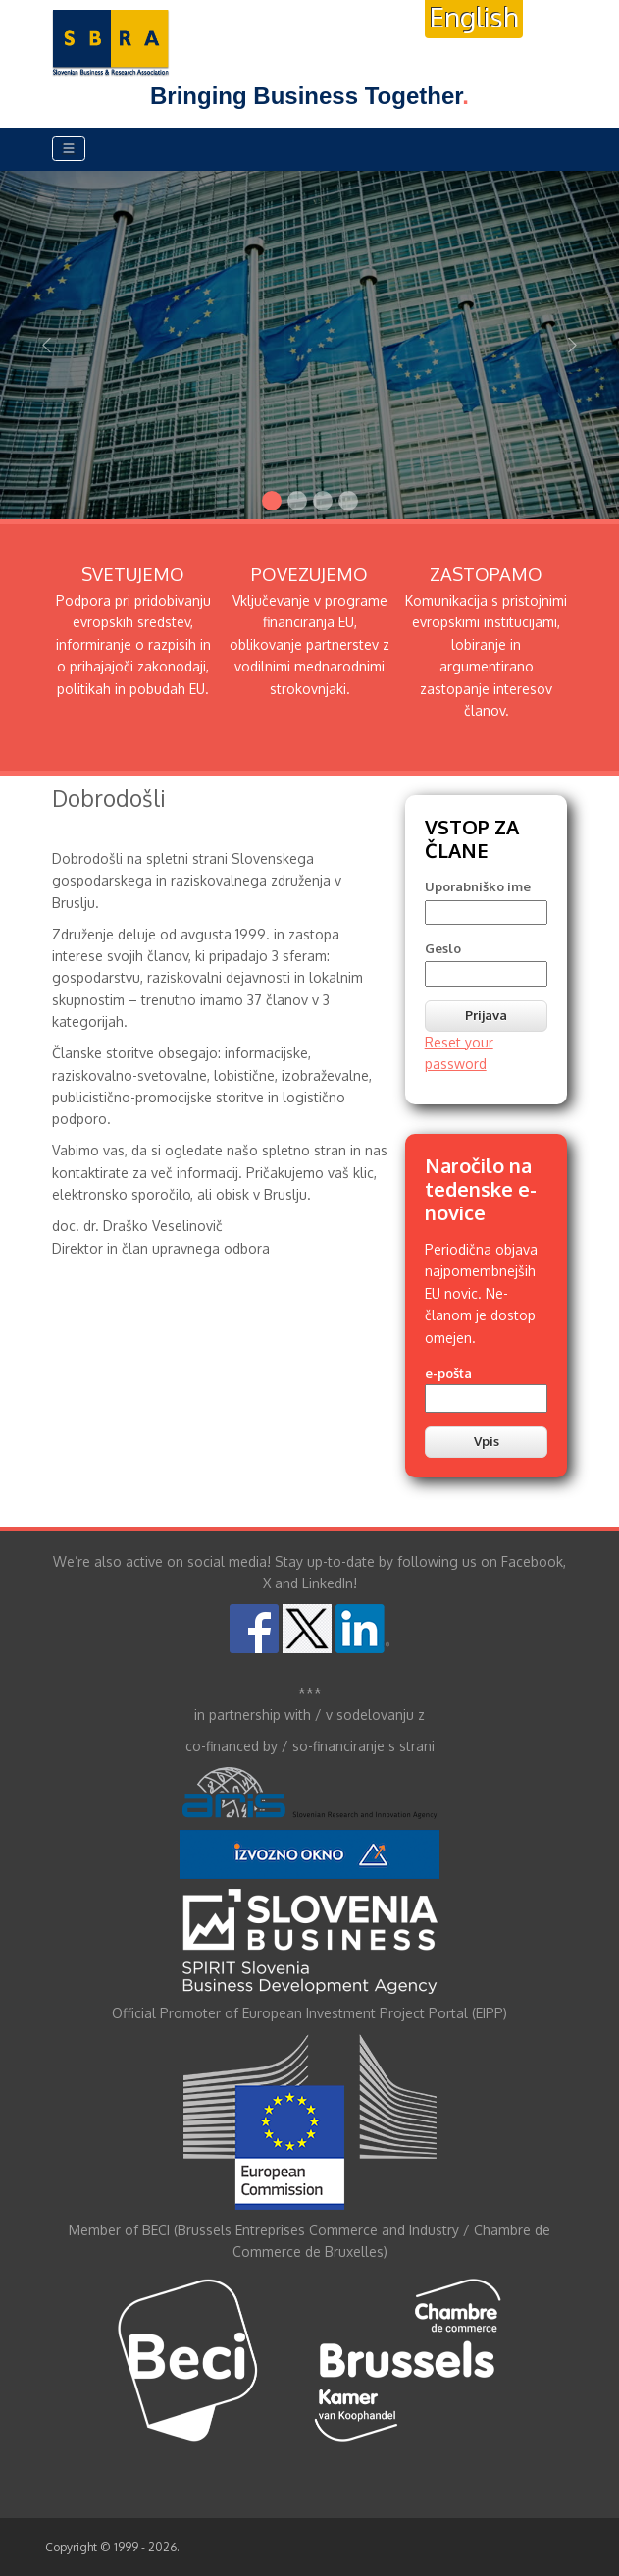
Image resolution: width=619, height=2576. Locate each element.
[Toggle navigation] (68, 148)
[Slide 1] (272, 500)
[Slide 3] (323, 500)
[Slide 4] (348, 500)
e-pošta (448, 1373)
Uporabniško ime (478, 886)
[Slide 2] (297, 500)
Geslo (443, 948)
